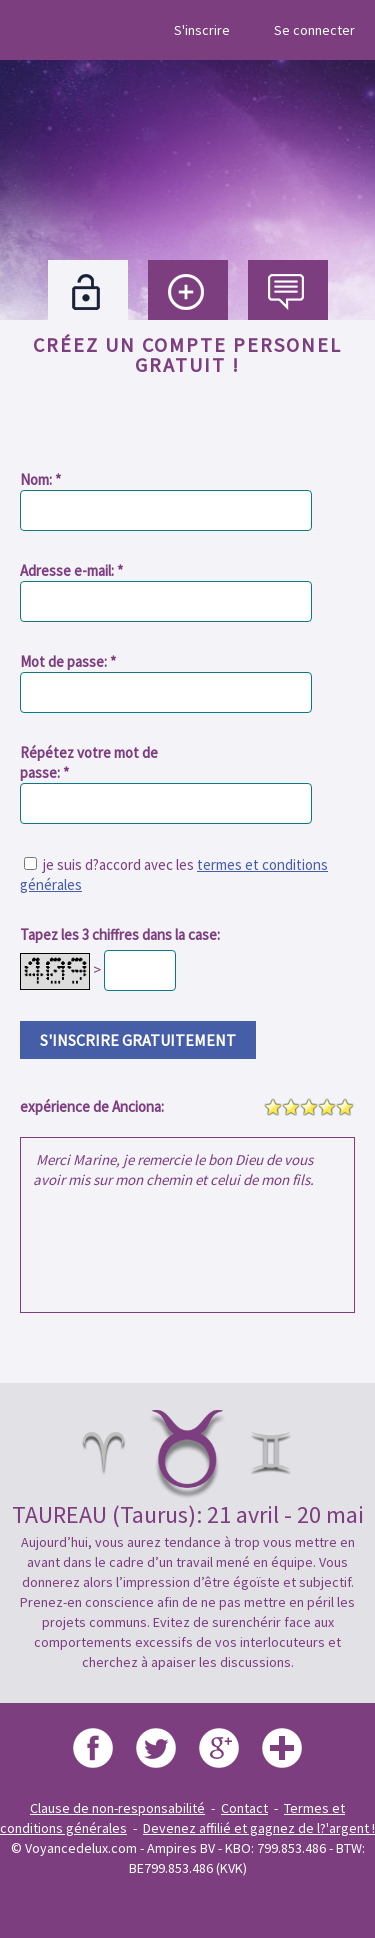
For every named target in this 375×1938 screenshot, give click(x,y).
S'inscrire (202, 30)
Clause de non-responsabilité (117, 1808)
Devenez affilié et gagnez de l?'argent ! (259, 1828)
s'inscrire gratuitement (138, 1040)
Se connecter (314, 30)
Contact (244, 1808)
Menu (33, 30)
